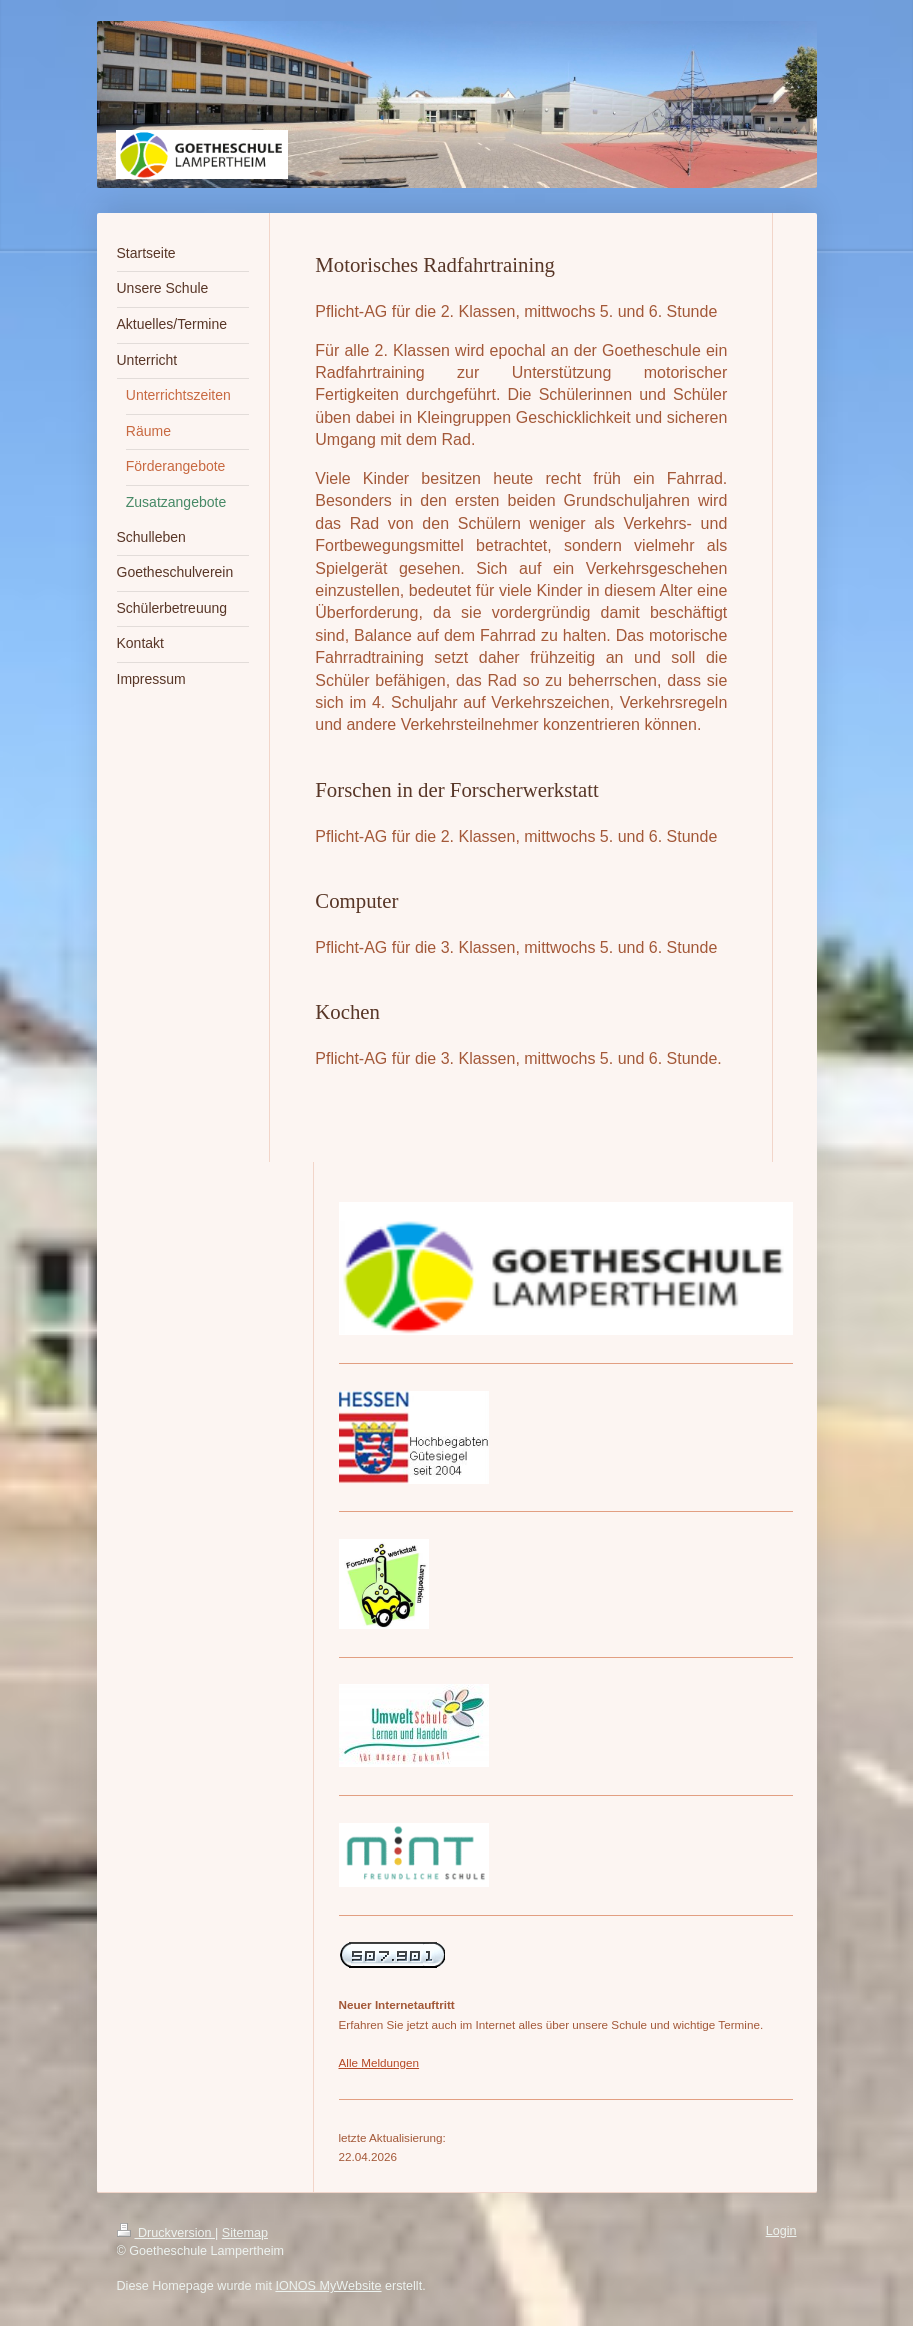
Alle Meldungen (379, 2062)
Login (781, 2231)
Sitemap (245, 2233)
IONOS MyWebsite (328, 2286)
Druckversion (166, 2233)
